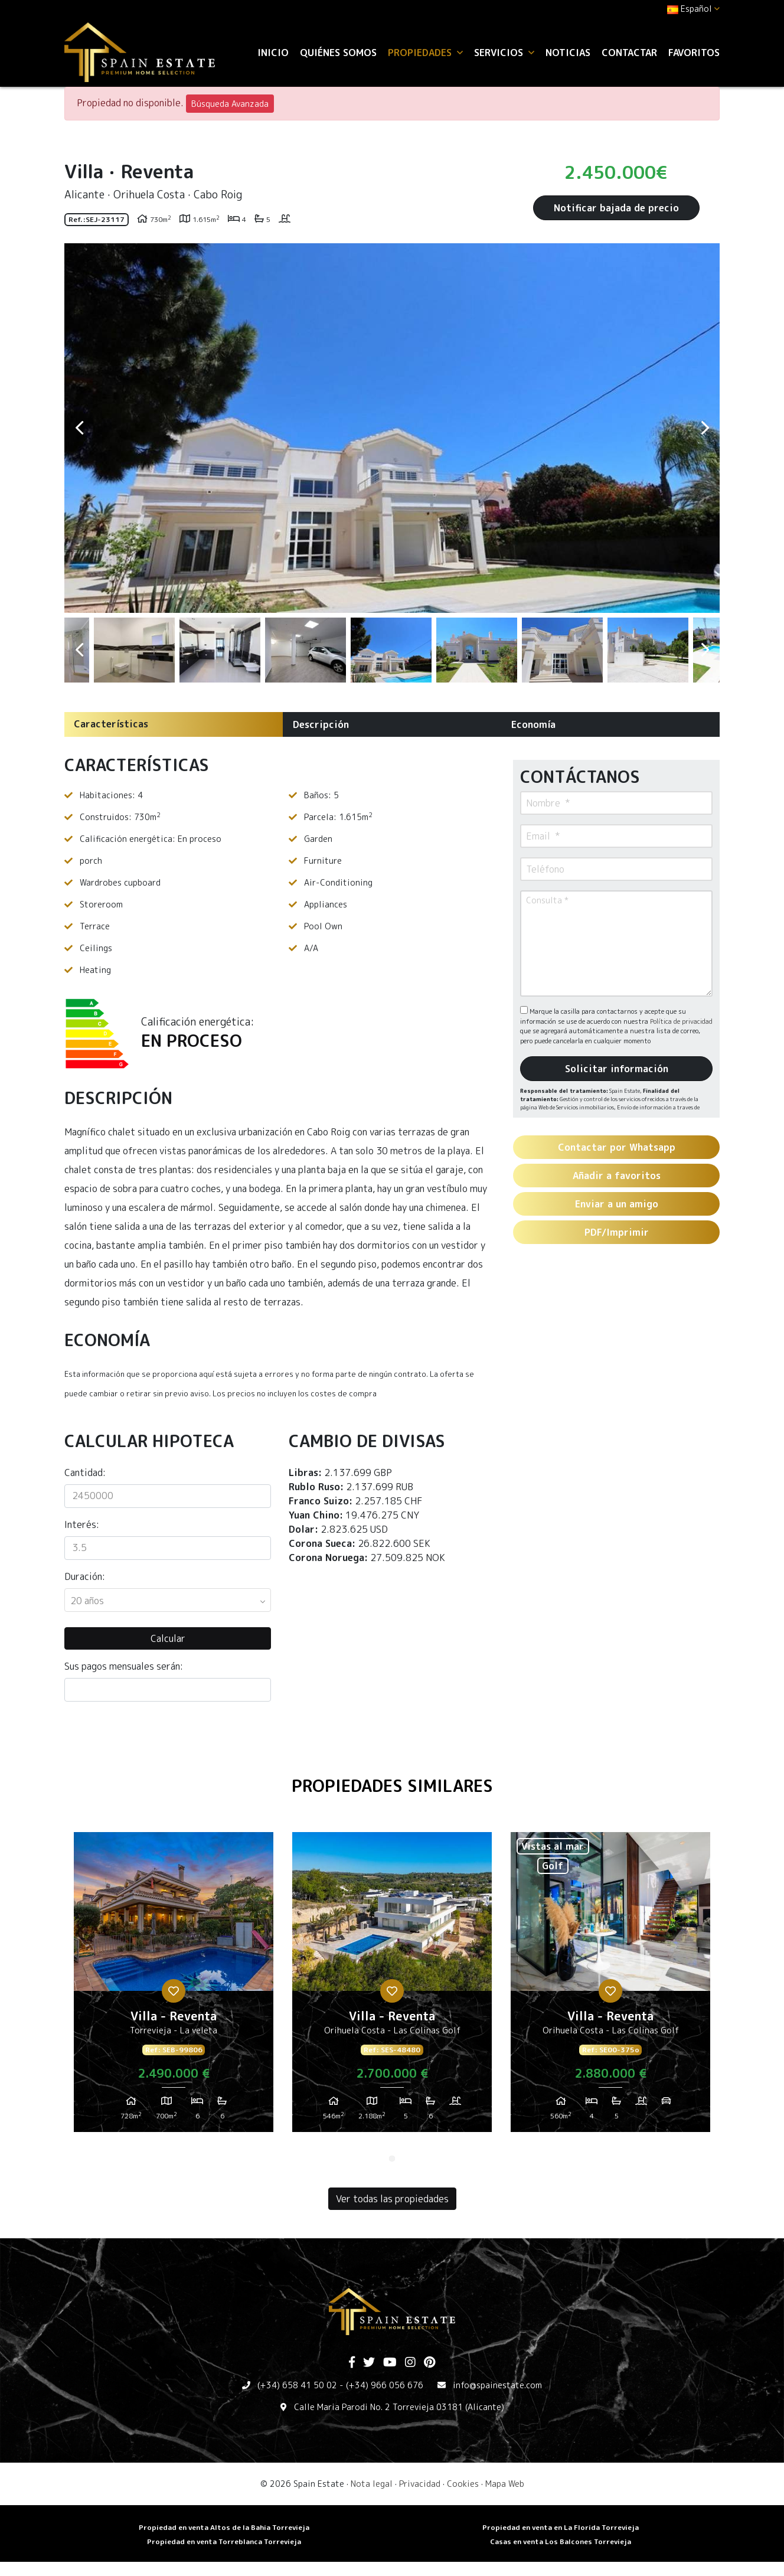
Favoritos (694, 52)
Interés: (81, 1524)
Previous (79, 428)
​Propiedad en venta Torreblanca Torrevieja (224, 2541)
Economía (533, 724)
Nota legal (372, 2483)
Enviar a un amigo (616, 1203)
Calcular (168, 1638)
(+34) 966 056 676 (384, 2385)
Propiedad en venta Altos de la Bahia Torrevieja (224, 2527)
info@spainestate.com (497, 2385)
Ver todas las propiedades (392, 2198)
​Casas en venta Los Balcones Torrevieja (560, 2541)
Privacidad (419, 2483)
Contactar (629, 52)
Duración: (84, 1576)
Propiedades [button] (425, 52)
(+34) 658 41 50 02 (297, 2385)
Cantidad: (85, 1472)
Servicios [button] (504, 52)
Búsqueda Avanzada (230, 103)
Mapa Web (504, 2483)
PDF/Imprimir (616, 1232)
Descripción (321, 724)
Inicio (273, 52)
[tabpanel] (173, 1986)
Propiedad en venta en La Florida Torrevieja (560, 2527)
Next (705, 428)
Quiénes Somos (338, 52)
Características (111, 723)
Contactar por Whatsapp (616, 1147)
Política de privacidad (681, 1021)
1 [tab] (392, 2159)
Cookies (463, 2483)
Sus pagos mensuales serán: (123, 1666)
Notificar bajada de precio (616, 207)
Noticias (567, 52)
